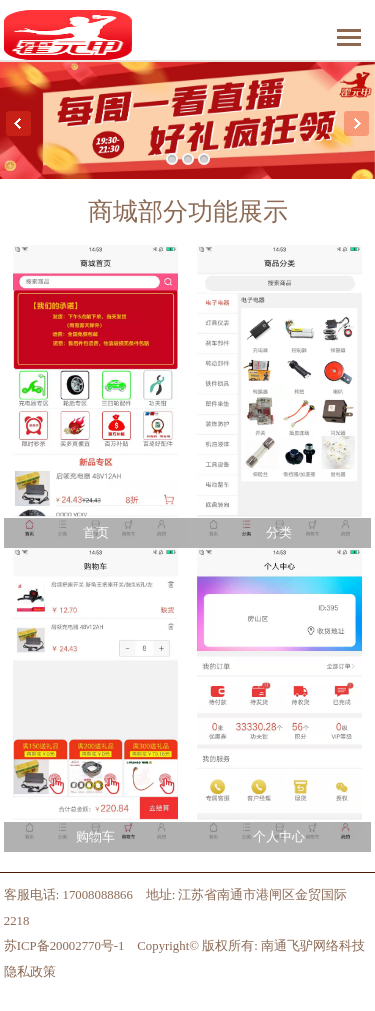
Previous (18, 123)
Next (356, 123)
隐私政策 (30, 972)
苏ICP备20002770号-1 (64, 946)
